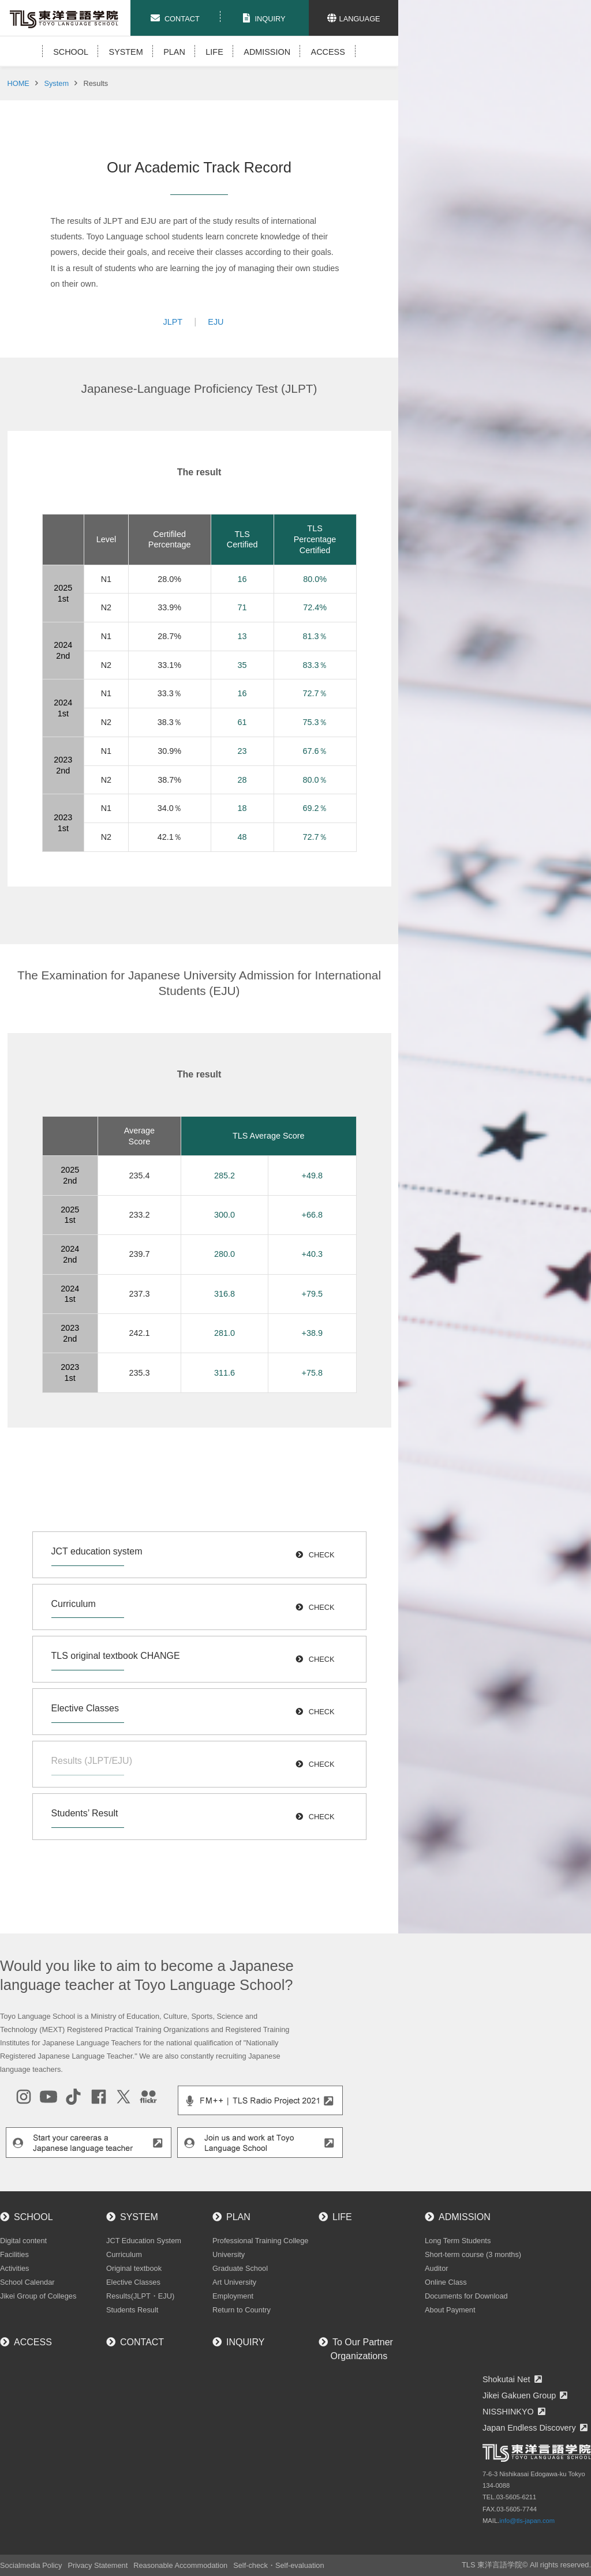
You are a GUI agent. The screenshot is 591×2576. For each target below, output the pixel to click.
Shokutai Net (506, 2379)
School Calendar (27, 2282)
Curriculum (124, 2254)
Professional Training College (260, 2240)
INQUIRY (245, 2342)
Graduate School (240, 2268)
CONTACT (142, 2342)
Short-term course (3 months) (473, 2254)
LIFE (214, 52)
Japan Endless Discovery (529, 2427)
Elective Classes (133, 2282)
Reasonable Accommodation (180, 2565)
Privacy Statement (98, 2565)
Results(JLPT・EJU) (140, 2296)
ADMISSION (267, 52)
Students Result (132, 2309)
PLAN (174, 52)
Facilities (14, 2254)
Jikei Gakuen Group (519, 2395)
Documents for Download (466, 2296)
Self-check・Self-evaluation (278, 2565)
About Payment (450, 2309)
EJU (215, 321)
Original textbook (134, 2268)
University (228, 2254)
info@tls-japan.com (527, 2520)
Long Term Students (458, 2240)
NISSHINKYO (508, 2411)
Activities (14, 2268)
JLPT (173, 321)
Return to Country (241, 2309)
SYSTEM (126, 52)
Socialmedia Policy (31, 2565)
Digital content (23, 2240)
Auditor (436, 2268)
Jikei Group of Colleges (38, 2296)
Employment (232, 2296)
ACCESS (328, 52)
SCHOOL (70, 52)
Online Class (446, 2282)
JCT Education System (143, 2240)
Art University (234, 2282)
